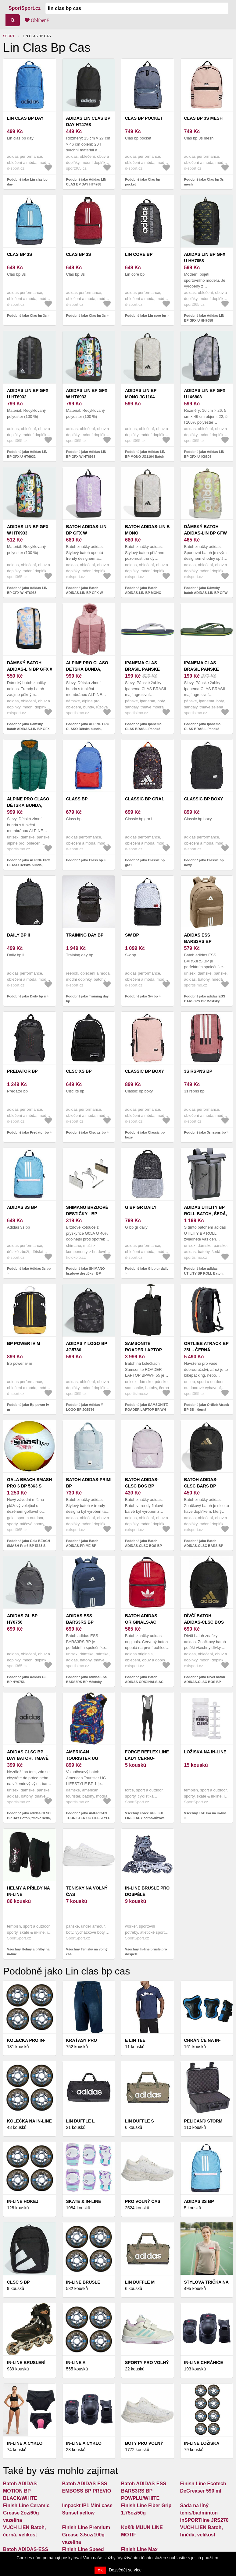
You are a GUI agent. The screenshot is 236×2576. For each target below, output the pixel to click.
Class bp (77, 798)
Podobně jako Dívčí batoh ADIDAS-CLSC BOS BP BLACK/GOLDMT (204, 1682)
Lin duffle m (140, 2282)
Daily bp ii (18, 935)
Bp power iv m (23, 1343)
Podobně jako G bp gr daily (146, 1268)
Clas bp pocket (144, 118)
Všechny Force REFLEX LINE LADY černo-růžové (145, 1815)
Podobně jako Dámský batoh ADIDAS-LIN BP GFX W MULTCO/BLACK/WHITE (28, 729)
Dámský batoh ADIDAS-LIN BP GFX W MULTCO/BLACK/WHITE (31, 669)
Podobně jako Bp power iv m (28, 1407)
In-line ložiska (202, 2443)
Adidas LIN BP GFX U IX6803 (205, 393)
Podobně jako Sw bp (141, 996)
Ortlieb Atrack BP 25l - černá (206, 1346)
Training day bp (85, 935)
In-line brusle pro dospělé (147, 1891)
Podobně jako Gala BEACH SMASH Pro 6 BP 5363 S (28, 1543)
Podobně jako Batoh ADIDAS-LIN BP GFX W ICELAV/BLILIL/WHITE (84, 593)
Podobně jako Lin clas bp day (27, 182)
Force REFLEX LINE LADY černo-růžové (147, 1758)
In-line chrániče (203, 2362)
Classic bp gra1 (144, 798)
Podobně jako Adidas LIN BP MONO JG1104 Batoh (145, 454)
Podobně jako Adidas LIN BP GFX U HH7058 (204, 318)
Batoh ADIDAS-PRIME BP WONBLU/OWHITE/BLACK (93, 1486)
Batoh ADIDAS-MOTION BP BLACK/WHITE (20, 2491)
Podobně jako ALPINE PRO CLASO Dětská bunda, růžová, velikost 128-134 (87, 729)
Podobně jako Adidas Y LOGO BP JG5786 (84, 1407)
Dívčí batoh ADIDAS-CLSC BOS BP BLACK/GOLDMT (205, 1622)
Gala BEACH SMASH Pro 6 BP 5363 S (29, 1482)
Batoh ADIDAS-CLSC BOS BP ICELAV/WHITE (142, 1486)
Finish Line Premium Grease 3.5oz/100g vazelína (86, 2535)
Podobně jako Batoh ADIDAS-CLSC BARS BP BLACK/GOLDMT (203, 1546)
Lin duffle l (80, 2121)
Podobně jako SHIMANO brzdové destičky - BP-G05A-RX (85, 1273)
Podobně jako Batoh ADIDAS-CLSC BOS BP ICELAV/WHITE (143, 1546)
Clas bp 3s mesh (203, 118)
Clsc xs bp (79, 1071)
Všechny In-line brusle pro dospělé (146, 1951)
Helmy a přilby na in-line (28, 1891)
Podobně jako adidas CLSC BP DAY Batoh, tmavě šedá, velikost (29, 1818)
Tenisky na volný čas (87, 1891)
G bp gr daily (140, 1207)
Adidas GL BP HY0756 (22, 1619)
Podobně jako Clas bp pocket (142, 182)
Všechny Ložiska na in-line (205, 1813)
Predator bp (22, 1071)
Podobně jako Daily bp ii (26, 996)
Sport (9, 36)
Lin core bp (138, 254)
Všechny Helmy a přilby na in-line (28, 1951)
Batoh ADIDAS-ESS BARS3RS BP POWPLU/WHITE (143, 2491)
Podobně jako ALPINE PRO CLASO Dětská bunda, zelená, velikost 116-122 (28, 865)
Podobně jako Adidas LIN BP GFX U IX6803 (204, 454)
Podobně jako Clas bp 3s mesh (204, 182)
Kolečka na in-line (29, 2121)
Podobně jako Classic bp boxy (204, 862)
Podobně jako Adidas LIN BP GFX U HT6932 (27, 454)
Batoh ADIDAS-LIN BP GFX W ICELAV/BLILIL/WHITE (88, 533)
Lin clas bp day (25, 118)
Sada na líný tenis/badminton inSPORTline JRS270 (204, 2513)
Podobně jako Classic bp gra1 (145, 862)
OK (100, 2570)
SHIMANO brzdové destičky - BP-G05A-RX (87, 1214)
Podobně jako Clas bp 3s (27, 315)
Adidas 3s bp (22, 1207)
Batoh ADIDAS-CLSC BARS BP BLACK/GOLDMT (201, 1486)
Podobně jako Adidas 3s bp (29, 1268)
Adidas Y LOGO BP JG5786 (86, 1346)
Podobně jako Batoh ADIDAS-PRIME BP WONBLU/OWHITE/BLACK (87, 1546)
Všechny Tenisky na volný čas (87, 1951)
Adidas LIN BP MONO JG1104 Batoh (140, 397)
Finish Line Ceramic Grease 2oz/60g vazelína (26, 2513)
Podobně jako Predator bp (28, 1132)
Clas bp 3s (19, 254)
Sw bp (132, 935)
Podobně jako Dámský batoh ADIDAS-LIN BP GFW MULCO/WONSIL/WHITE (206, 593)
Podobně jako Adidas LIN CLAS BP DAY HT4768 (86, 182)
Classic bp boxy (203, 798)
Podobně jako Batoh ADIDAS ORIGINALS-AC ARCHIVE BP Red (144, 1682)
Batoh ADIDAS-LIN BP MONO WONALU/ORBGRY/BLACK (152, 533)
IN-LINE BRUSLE (83, 2282)
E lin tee (135, 2040)
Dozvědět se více (125, 2569)
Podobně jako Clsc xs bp (86, 1132)
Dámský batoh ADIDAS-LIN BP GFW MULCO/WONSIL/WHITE (208, 533)
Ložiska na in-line (205, 1751)
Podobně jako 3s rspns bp (205, 1132)
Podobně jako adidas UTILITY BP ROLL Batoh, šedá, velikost (204, 1273)
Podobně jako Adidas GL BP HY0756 (27, 1679)
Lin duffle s (139, 2121)
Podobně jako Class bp (84, 860)
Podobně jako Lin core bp (145, 315)
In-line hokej (22, 2201)
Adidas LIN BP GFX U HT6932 (27, 393)
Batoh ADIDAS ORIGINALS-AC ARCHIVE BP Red (143, 1622)
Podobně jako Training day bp (87, 998)
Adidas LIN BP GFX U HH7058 (205, 257)
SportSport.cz (25, 8)
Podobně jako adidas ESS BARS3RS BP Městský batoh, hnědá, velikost (204, 1001)
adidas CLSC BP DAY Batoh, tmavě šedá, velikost (27, 1758)
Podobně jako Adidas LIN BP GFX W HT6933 (86, 454)
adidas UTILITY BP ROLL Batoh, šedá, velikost (205, 1214)
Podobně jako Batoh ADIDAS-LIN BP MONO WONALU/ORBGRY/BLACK (146, 593)
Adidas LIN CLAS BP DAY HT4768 (88, 121)
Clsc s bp (18, 2282)
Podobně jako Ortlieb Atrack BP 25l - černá (206, 1407)
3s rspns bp (198, 1071)
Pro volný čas (142, 2201)
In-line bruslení (26, 2362)
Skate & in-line (83, 2201)
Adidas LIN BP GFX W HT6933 (87, 393)
